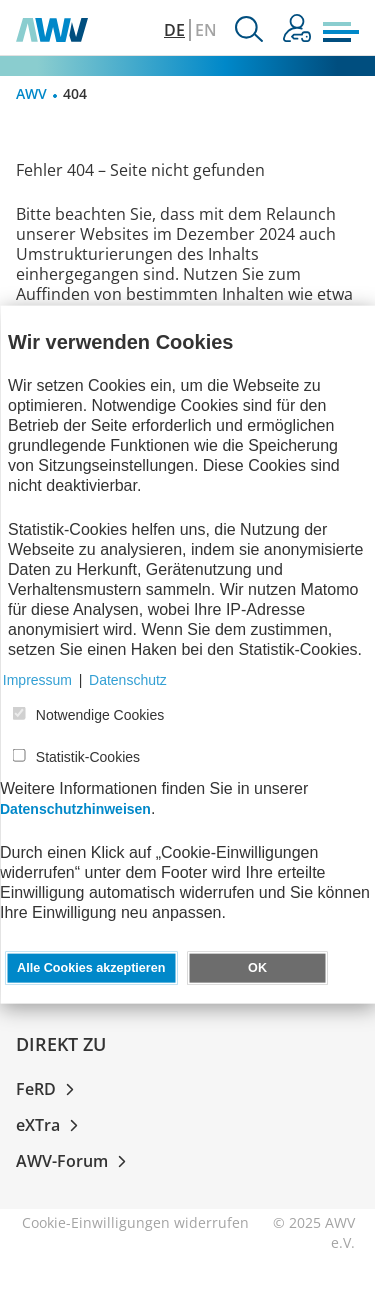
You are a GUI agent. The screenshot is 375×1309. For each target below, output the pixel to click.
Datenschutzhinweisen (75, 809)
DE (174, 30)
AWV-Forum (75, 1161)
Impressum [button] (37, 680)
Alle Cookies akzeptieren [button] (91, 968)
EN (206, 30)
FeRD (49, 1089)
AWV (31, 93)
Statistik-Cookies (88, 757)
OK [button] (257, 968)
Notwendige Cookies (100, 715)
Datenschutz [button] (128, 680)
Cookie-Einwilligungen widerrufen (135, 1222)
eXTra (51, 1125)
